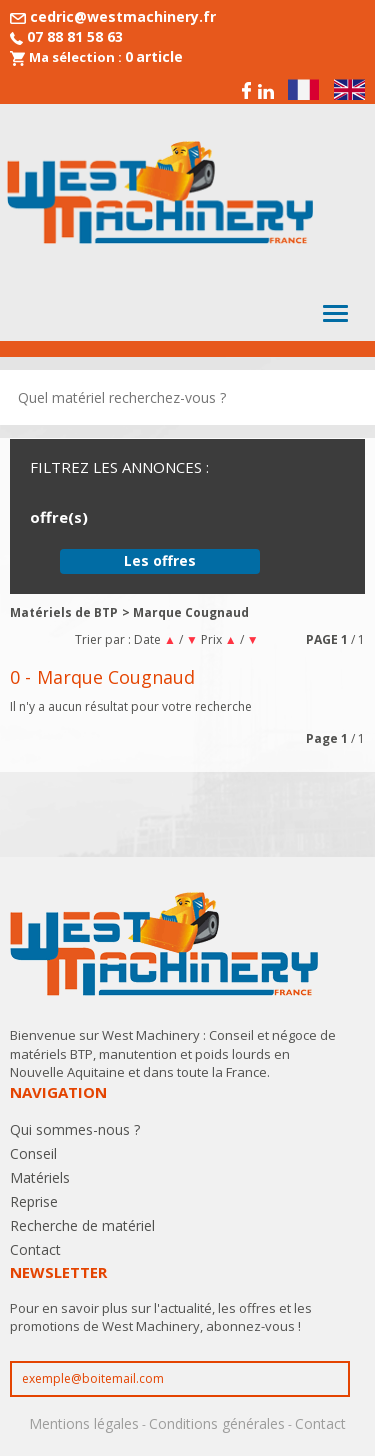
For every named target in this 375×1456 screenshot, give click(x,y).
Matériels (40, 1177)
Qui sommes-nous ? (75, 1129)
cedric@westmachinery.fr (123, 16)
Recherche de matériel (82, 1225)
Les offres (160, 560)
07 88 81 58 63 (75, 36)
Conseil (33, 1153)
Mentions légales (84, 1423)
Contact (35, 1249)
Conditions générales (217, 1423)
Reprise (34, 1201)
